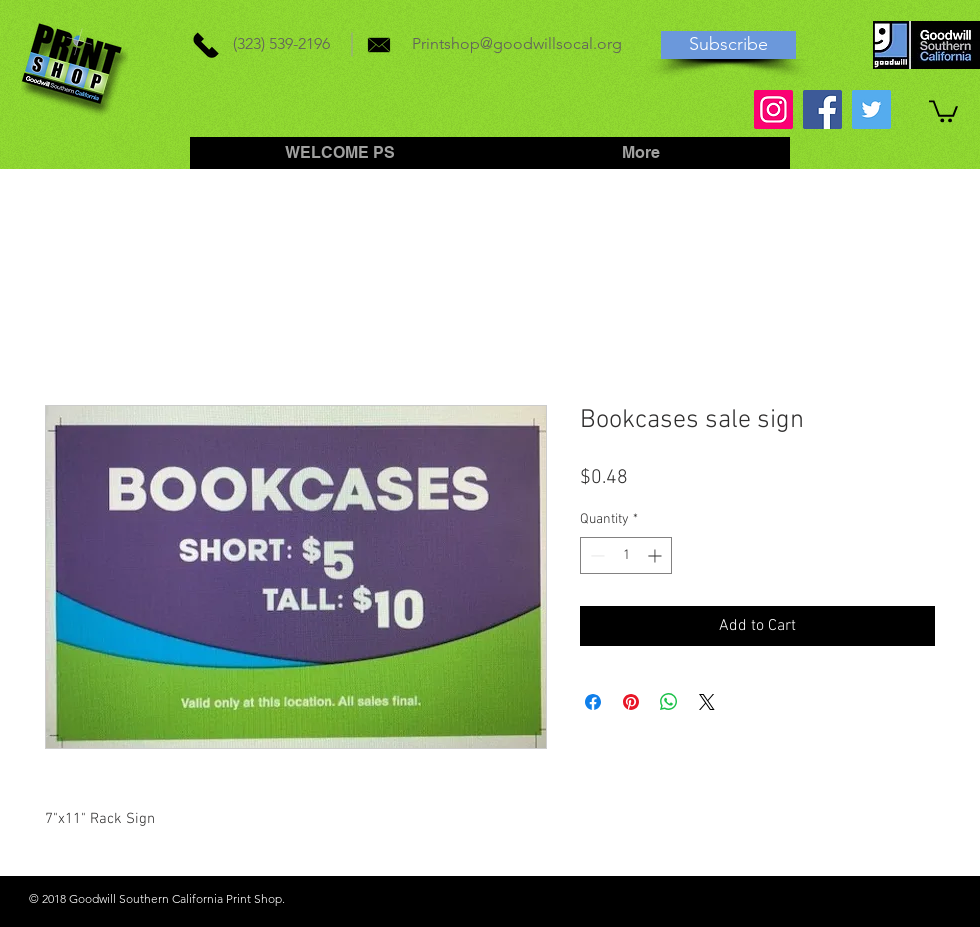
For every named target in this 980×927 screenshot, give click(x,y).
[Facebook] (822, 109)
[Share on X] (707, 702)
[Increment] (656, 555)
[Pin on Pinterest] (631, 702)
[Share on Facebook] (593, 702)
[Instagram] (773, 109)
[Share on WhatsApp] (669, 702)
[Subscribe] (728, 45)
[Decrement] (595, 555)
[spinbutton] (626, 555)
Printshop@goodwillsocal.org (517, 43)
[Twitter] (871, 109)
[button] (943, 110)
